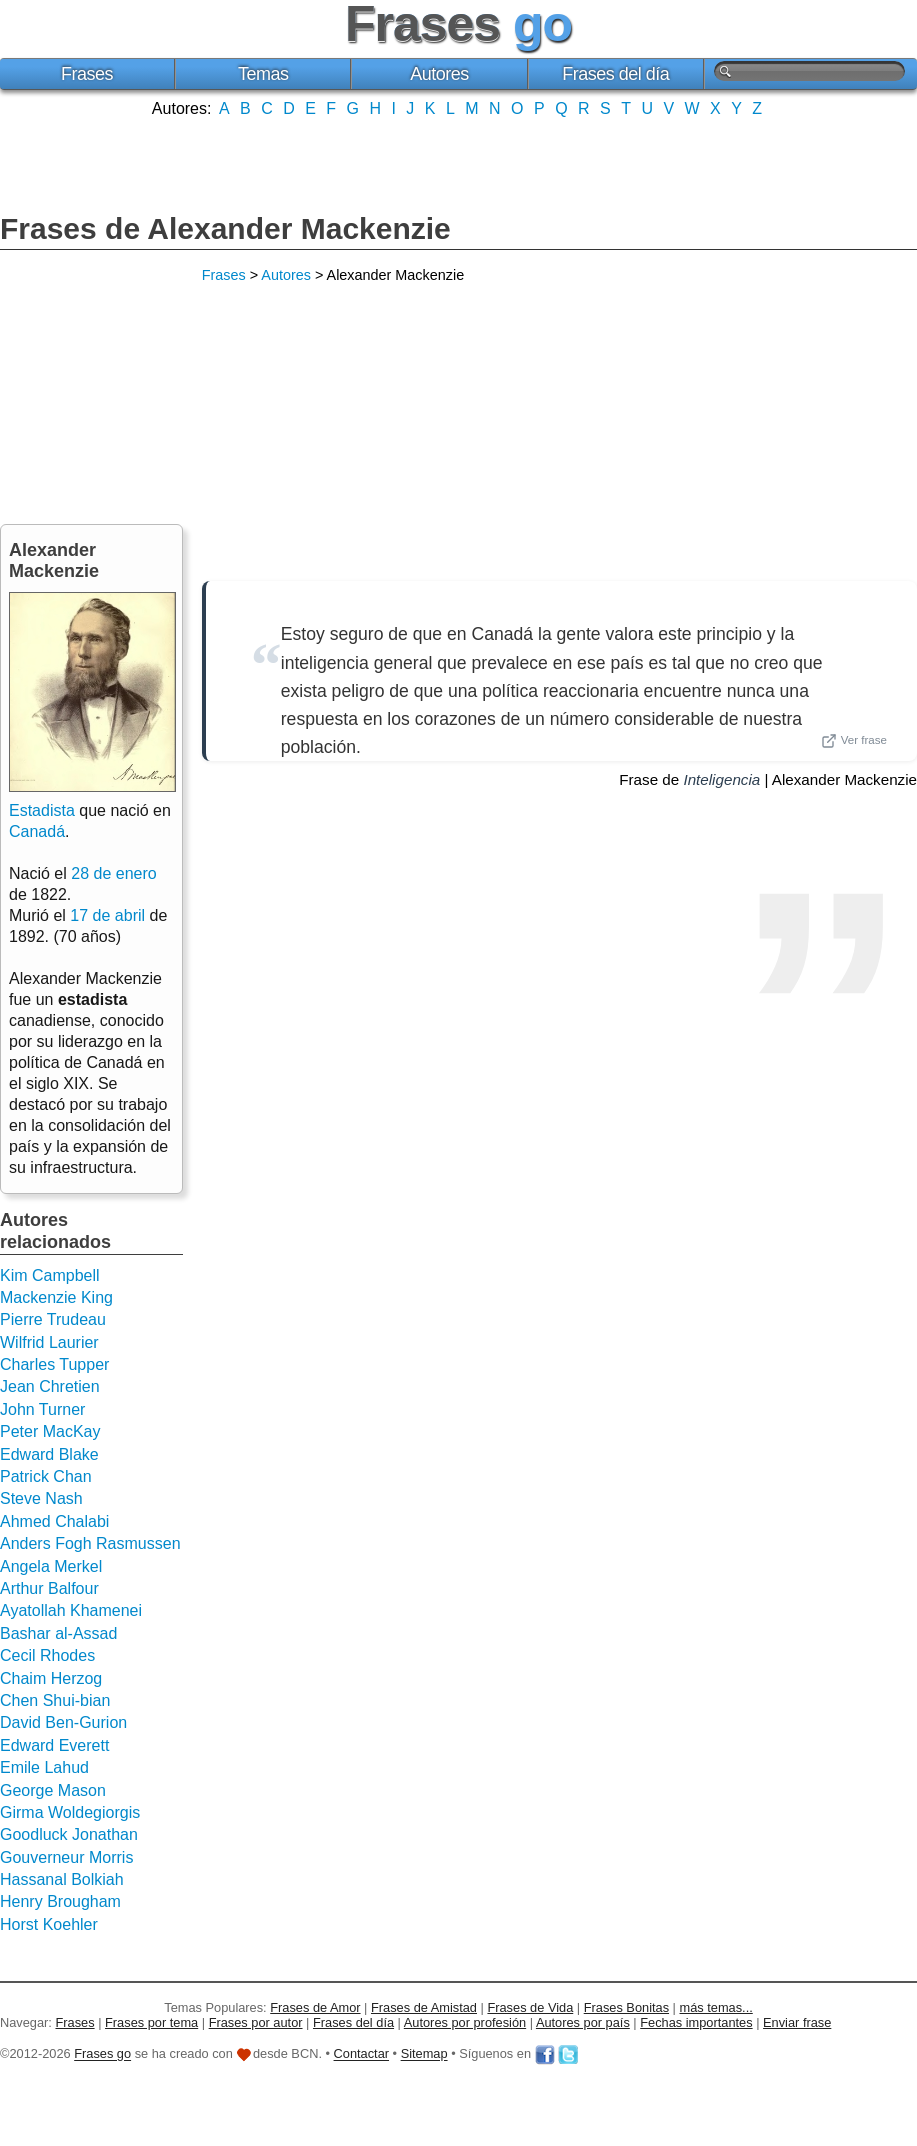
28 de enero (113, 873)
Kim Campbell (50, 1275)
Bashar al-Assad (58, 1633)
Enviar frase (797, 2022)
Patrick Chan (46, 1476)
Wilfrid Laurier (49, 1342)
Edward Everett (54, 1745)
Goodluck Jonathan (69, 1834)
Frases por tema (151, 2022)
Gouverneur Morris (66, 1857)
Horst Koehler (49, 1924)
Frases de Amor (315, 2007)
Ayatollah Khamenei (71, 1610)
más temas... (716, 2007)
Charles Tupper (54, 1364)
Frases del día (615, 74)
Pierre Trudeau (53, 1319)
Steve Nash (41, 1498)
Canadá (37, 831)
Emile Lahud (44, 1767)
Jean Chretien (50, 1386)
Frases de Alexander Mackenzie (225, 228)
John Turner (42, 1409)
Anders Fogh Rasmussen (90, 1543)
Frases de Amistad (424, 2007)
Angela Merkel (51, 1566)
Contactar (361, 2054)
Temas (263, 74)
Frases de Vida (530, 2007)
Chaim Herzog (51, 1678)
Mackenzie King (56, 1297)
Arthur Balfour (49, 1588)
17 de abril (107, 915)
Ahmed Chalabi (54, 1521)
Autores (439, 74)
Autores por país (583, 2022)
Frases (87, 74)
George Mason (53, 1790)
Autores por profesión (465, 2022)
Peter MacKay (50, 1431)
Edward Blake (49, 1454)
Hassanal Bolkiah (62, 1879)
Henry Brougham (60, 1901)
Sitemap (424, 2054)
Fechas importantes (696, 2022)
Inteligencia (721, 779)
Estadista (42, 810)
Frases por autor (256, 2022)
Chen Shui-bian (55, 1700)
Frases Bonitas (626, 2007)
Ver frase (854, 741)
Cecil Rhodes (47, 1655)
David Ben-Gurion (63, 1722)
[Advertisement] (459, 163)
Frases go (102, 2054)
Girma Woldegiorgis (70, 1812)
